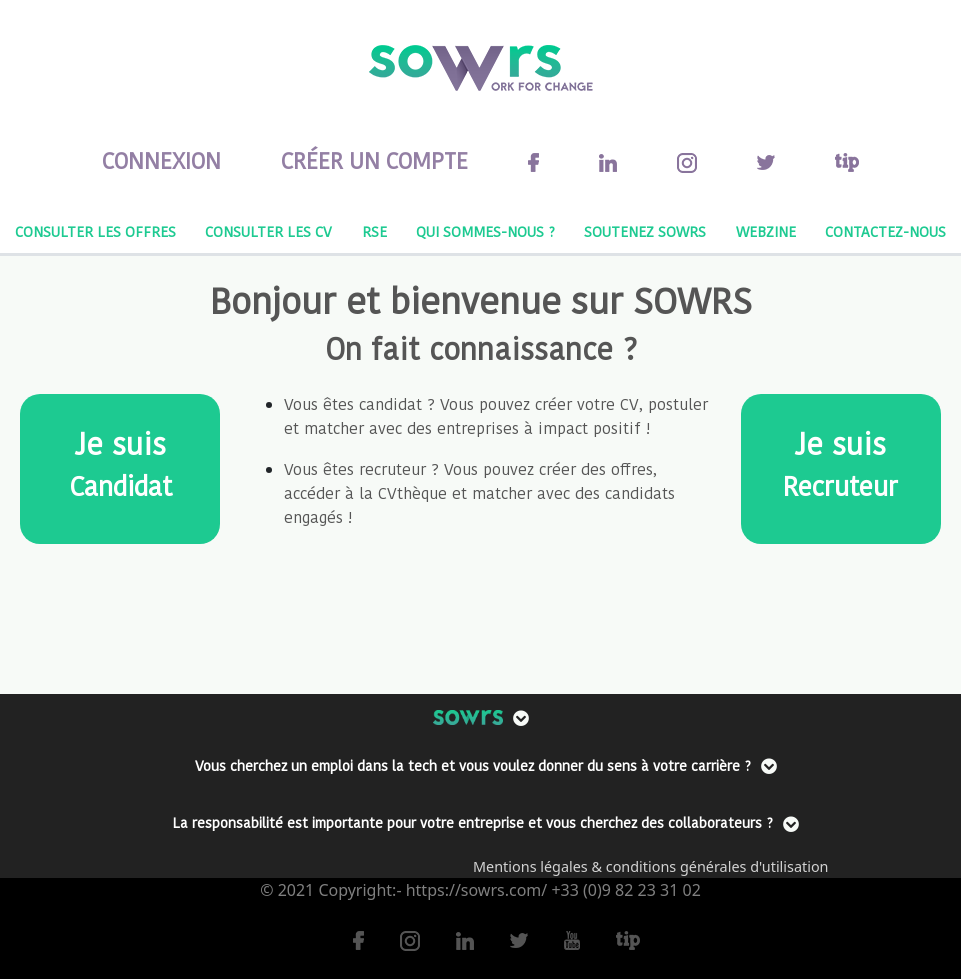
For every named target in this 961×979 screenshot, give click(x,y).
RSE (374, 232)
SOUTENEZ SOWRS (645, 232)
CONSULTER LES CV (268, 232)
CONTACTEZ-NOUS (885, 232)
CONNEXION (161, 161)
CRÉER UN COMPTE (374, 161)
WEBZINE (766, 232)
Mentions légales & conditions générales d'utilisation (650, 866)
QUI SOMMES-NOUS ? (485, 232)
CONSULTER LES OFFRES (95, 232)
